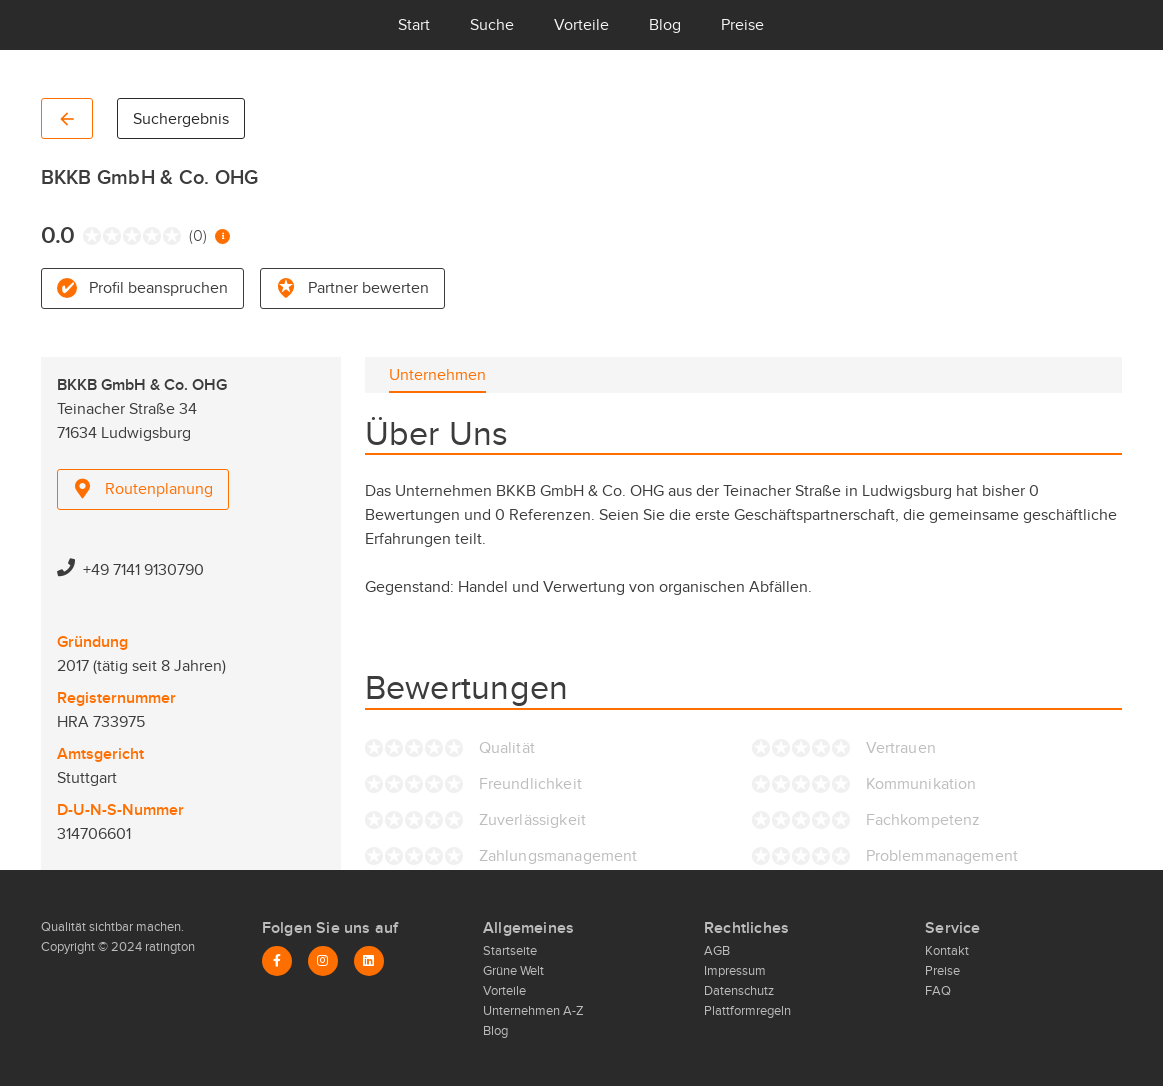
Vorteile (581, 25)
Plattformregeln (747, 1011)
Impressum (735, 971)
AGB (717, 951)
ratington (168, 947)
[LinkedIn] (369, 961)
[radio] (87, 236)
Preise (742, 25)
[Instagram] (323, 961)
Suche (492, 25)
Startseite (510, 951)
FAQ (938, 991)
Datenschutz (739, 991)
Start (414, 25)
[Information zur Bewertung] (222, 236)
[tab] (437, 375)
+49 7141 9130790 (143, 570)
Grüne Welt (513, 971)
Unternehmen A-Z (533, 1011)
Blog (665, 25)
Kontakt (947, 951)
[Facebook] (277, 961)
